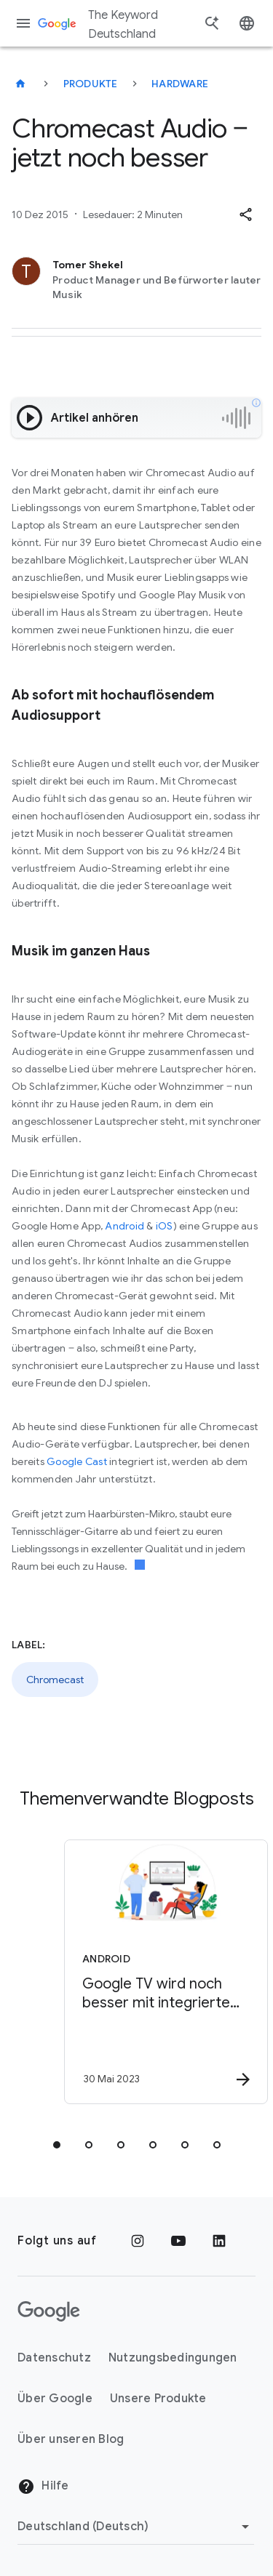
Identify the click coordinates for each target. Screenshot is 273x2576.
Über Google (54, 2398)
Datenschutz (54, 2358)
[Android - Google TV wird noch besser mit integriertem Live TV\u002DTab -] (162, 1971)
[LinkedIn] (219, 2240)
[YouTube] (178, 2240)
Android (124, 1225)
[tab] (57, 2145)
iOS (164, 1225)
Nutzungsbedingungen (172, 2358)
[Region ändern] (135, 2526)
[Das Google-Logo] (48, 2311)
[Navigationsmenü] (23, 23)
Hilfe (43, 2486)
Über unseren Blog (70, 2439)
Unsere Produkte (158, 2398)
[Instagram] (137, 2240)
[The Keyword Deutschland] (20, 83)
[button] (245, 214)
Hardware (179, 83)
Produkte (90, 83)
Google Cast (77, 1461)
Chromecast (55, 1679)
